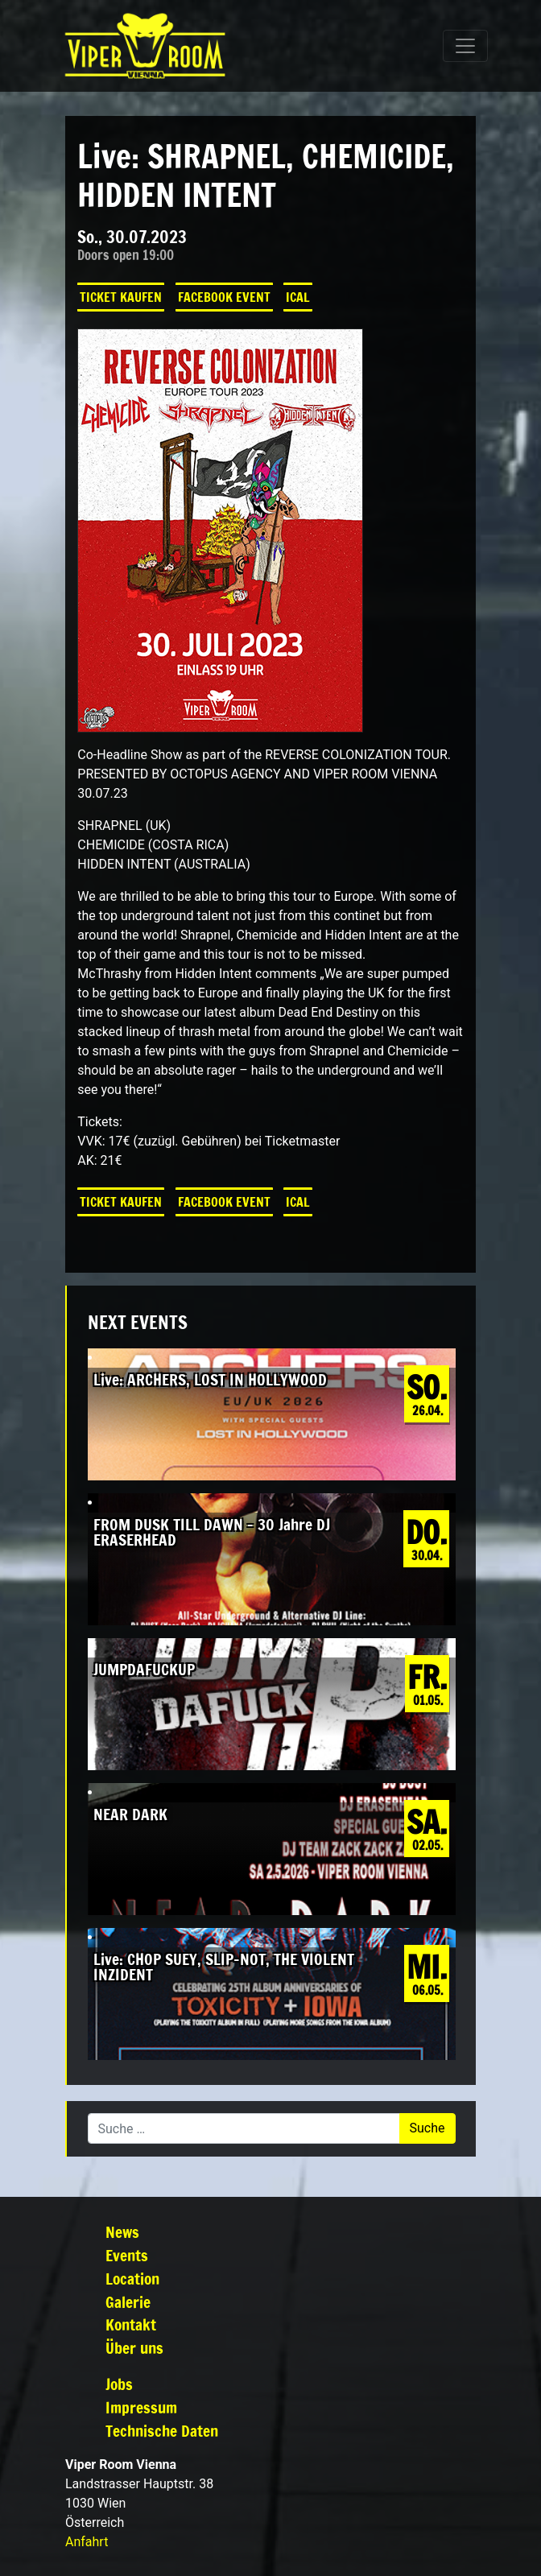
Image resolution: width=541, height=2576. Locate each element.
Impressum (141, 2407)
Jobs (119, 2384)
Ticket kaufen (121, 297)
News (122, 2232)
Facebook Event (224, 297)
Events (126, 2255)
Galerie (128, 2302)
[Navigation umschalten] (465, 46)
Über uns (134, 2348)
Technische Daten (161, 2431)
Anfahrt (86, 2541)
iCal (298, 297)
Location (132, 2278)
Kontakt (130, 2324)
